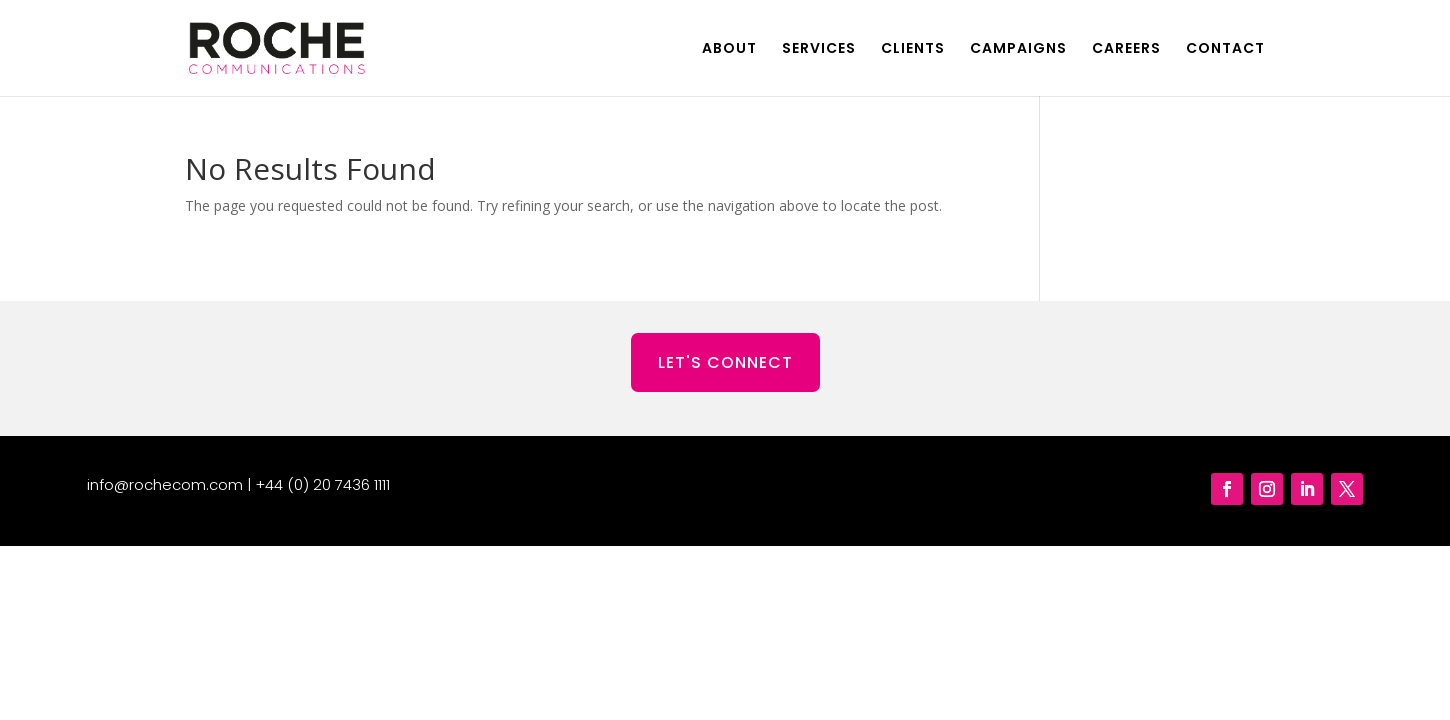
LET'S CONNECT (725, 362)
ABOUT (729, 49)
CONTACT (1225, 49)
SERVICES (819, 49)
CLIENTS (913, 49)
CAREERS (1126, 49)
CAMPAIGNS (1018, 49)
